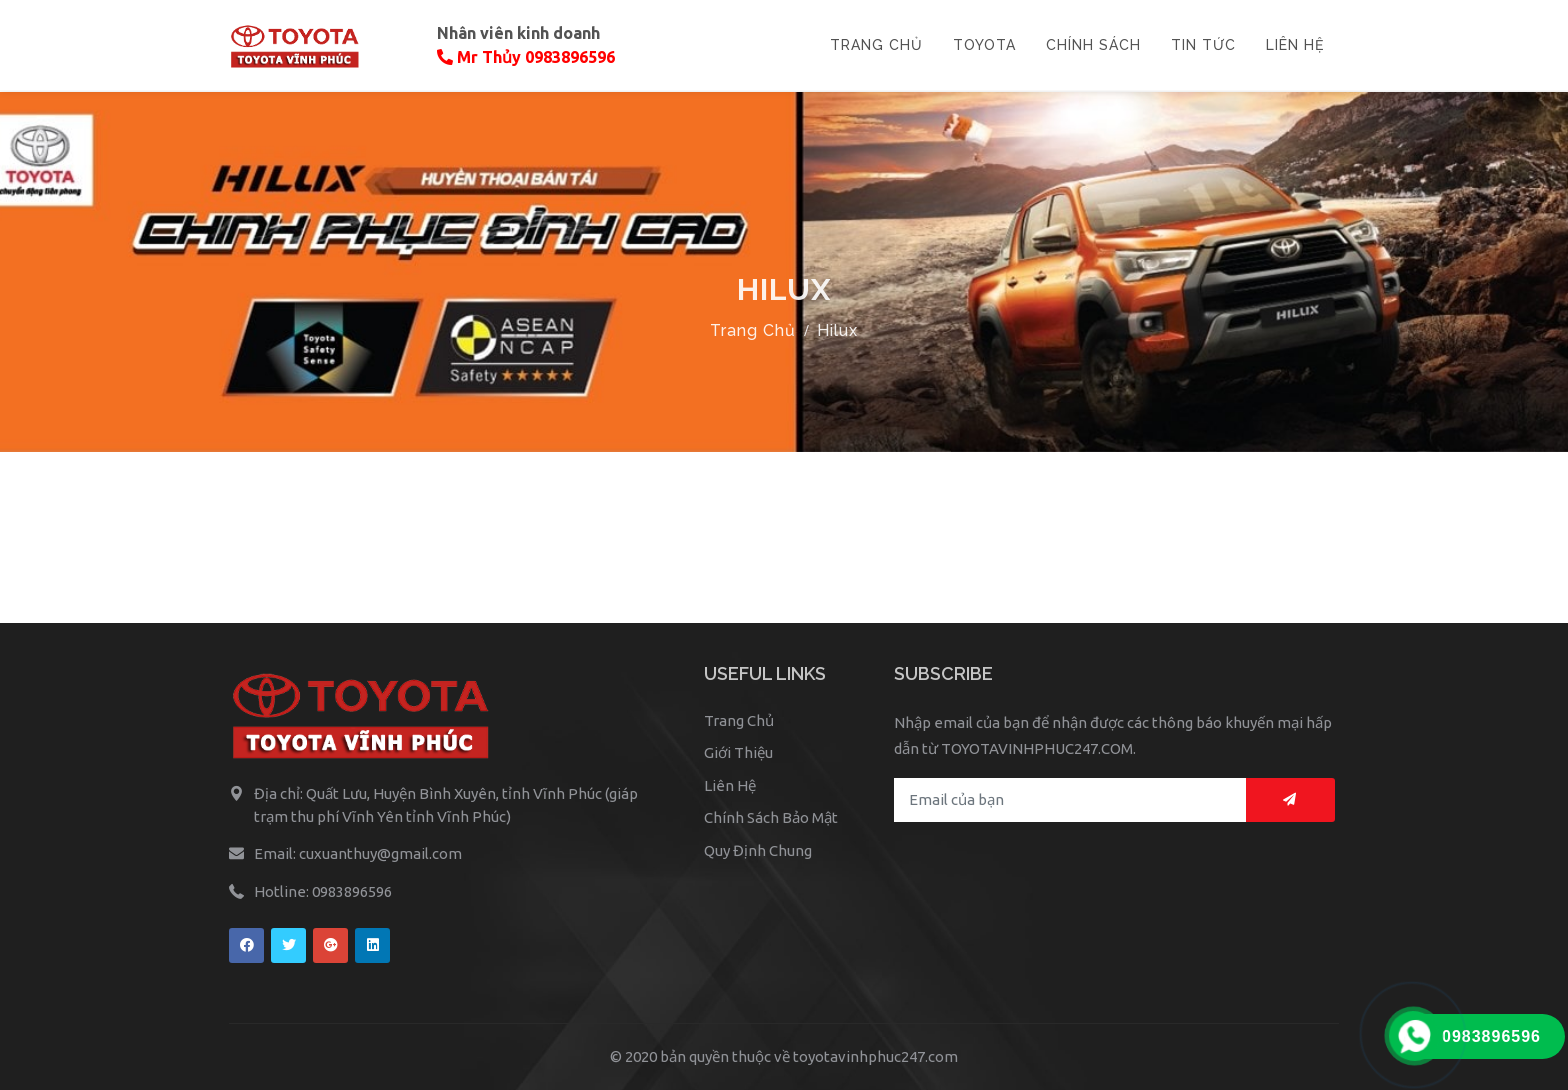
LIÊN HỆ (1295, 45)
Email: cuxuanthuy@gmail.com (358, 853)
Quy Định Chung (758, 850)
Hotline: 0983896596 (323, 891)
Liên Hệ (730, 785)
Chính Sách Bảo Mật (771, 817)
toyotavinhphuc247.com (875, 1056)
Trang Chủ (753, 330)
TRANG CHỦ (876, 45)
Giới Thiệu (738, 752)
